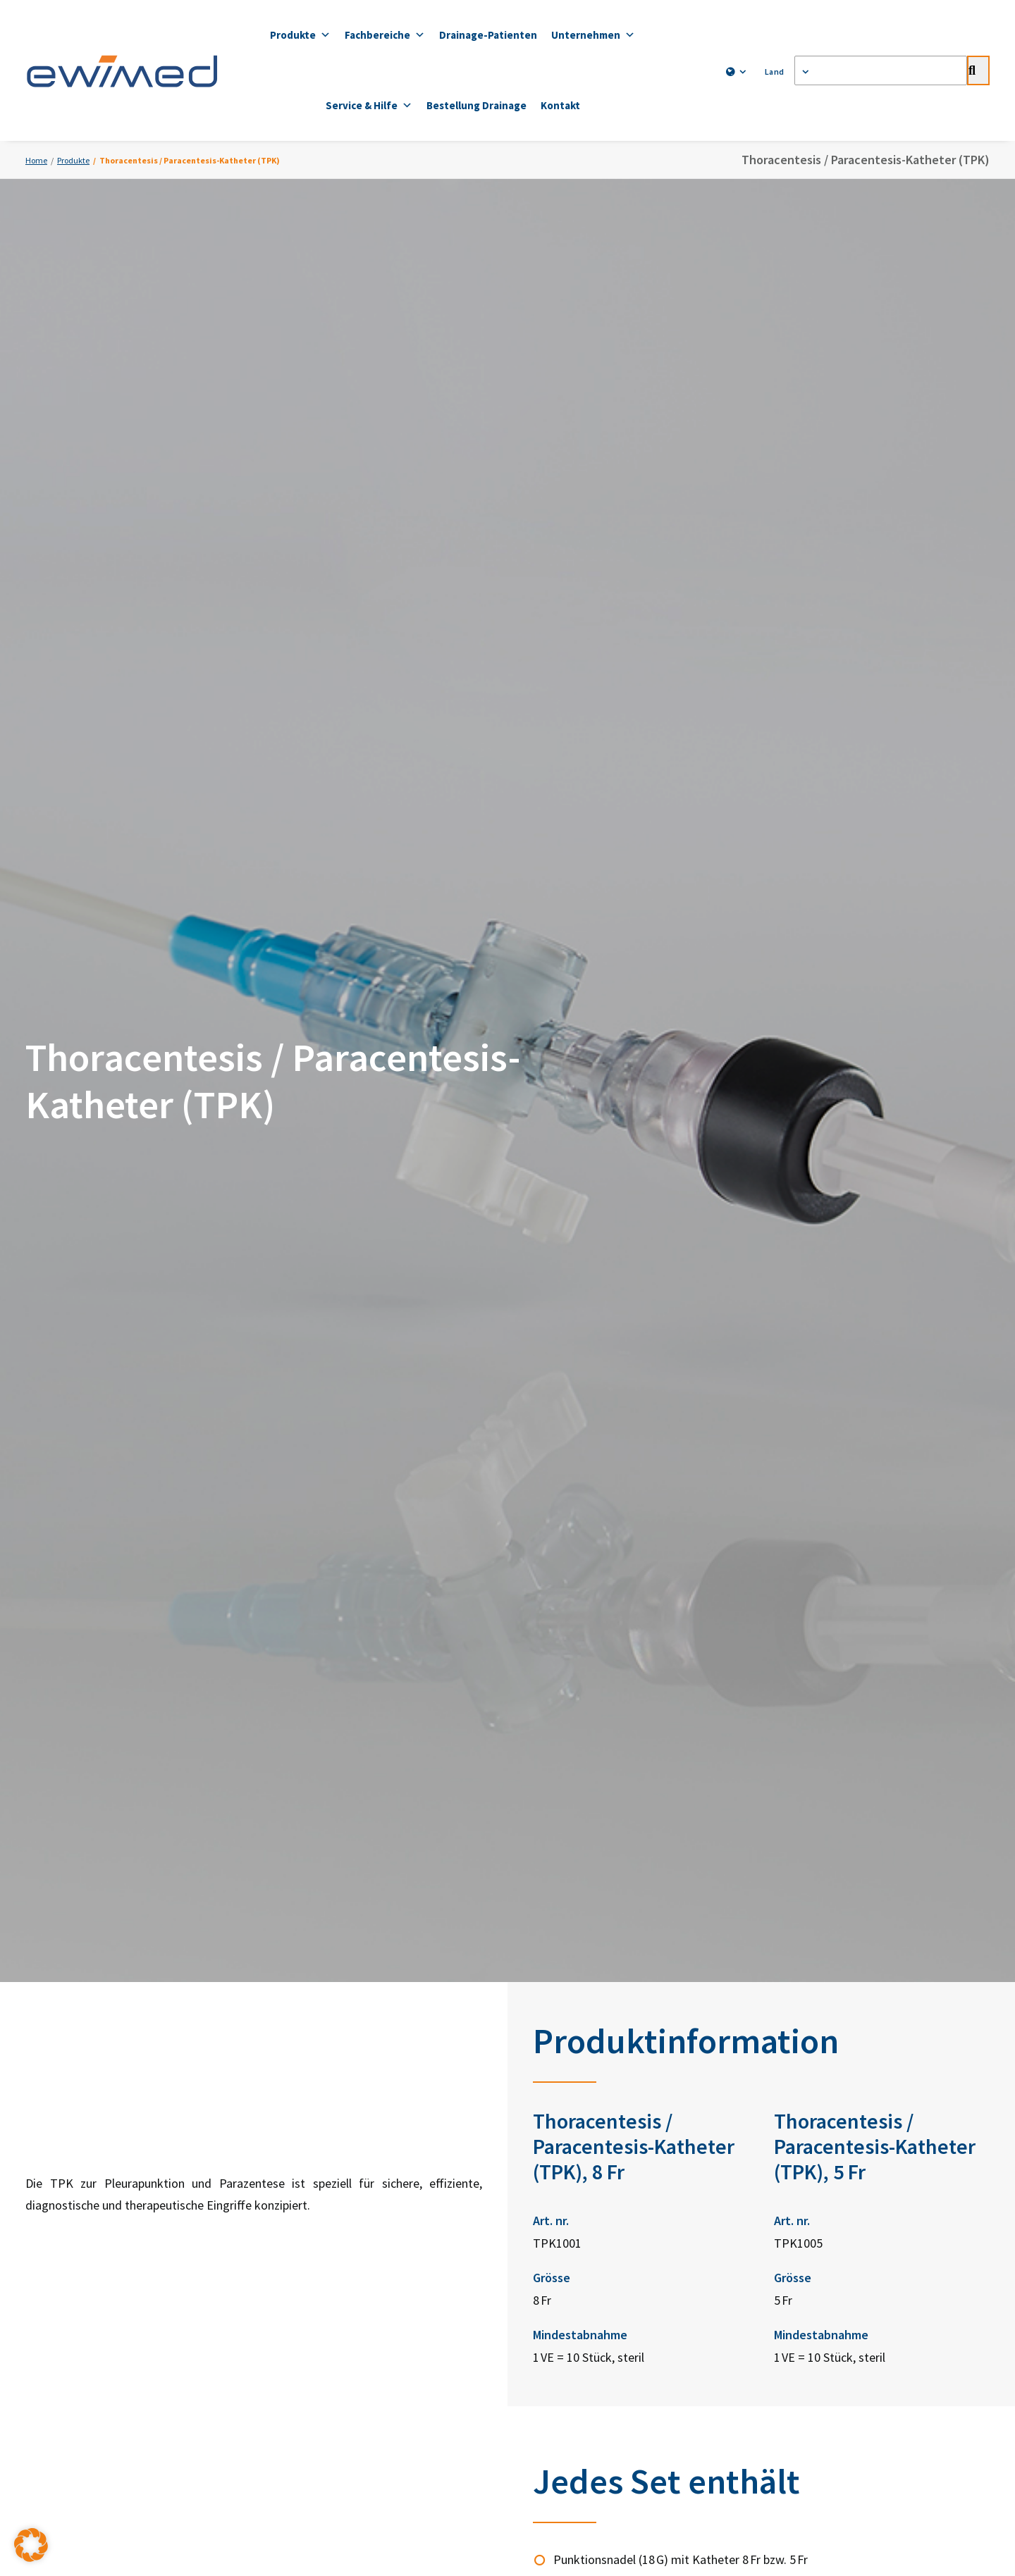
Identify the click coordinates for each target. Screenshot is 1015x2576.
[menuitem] (733, 71)
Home (36, 160)
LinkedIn (768, 2034)
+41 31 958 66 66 (435, 2170)
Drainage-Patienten (488, 35)
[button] (31, 2545)
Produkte (300, 35)
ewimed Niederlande (605, 2220)
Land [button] (778, 71)
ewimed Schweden (601, 2095)
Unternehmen (593, 35)
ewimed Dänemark (600, 2127)
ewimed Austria (593, 2064)
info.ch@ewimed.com (412, 2206)
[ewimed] (122, 70)
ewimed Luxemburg (603, 2252)
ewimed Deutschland (606, 2032)
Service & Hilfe (369, 105)
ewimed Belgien (595, 2189)
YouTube (768, 2104)
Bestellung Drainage (476, 105)
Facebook (771, 2070)
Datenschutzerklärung (405, 2374)
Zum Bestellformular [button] (768, 1934)
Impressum (610, 2374)
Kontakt (560, 105)
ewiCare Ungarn (595, 2283)
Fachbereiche (385, 35)
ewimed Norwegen (601, 2158)
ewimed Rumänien (600, 2315)
